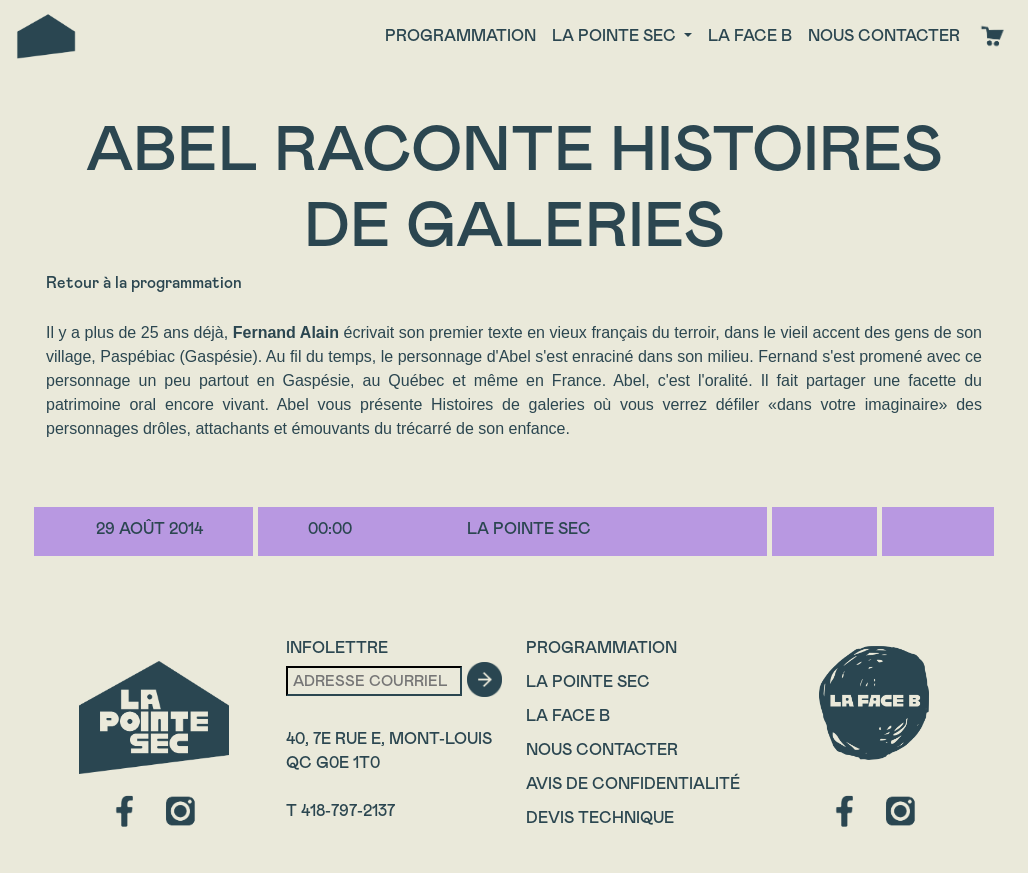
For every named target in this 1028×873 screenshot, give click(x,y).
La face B (750, 35)
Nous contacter (884, 35)
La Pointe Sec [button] (616, 35)
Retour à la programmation (144, 282)
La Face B (568, 715)
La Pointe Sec (588, 681)
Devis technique (600, 817)
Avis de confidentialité (633, 783)
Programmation (460, 35)
